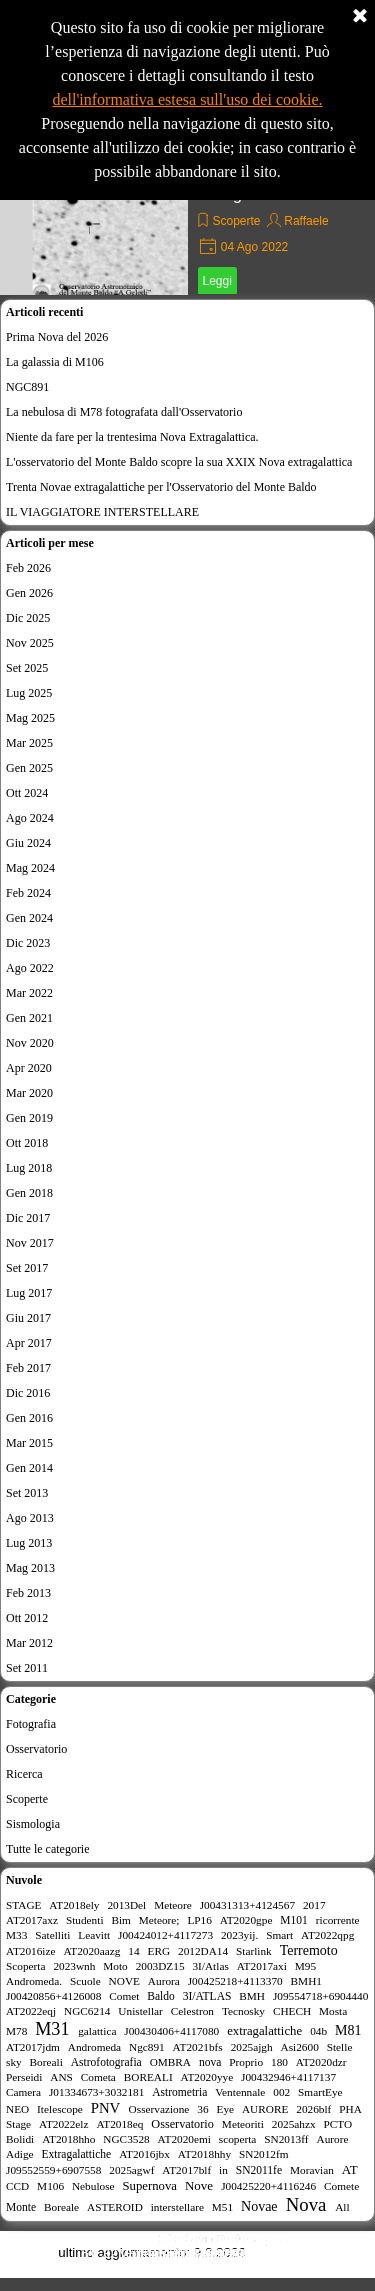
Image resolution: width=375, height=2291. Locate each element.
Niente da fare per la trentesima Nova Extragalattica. (132, 437)
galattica (97, 2031)
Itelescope (60, 2109)
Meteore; (159, 1920)
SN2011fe (259, 2170)
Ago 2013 (30, 1518)
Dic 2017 (28, 1218)
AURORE (265, 2109)
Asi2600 (300, 2047)
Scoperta (25, 1966)
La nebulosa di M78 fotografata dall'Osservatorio (124, 412)
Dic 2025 (28, 618)
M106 (50, 2186)
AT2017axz (32, 1920)
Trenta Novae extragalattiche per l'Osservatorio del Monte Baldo (161, 487)
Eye (225, 2109)
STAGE (23, 1905)
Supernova (149, 2186)
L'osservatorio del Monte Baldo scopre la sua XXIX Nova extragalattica (179, 462)
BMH (252, 1996)
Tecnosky (243, 2011)
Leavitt (94, 1935)
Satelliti (52, 1935)
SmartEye (320, 2092)
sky (14, 2062)
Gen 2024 (29, 918)
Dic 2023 (28, 943)
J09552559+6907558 (53, 2170)
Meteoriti (243, 2124)
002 (281, 2092)
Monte (21, 2207)
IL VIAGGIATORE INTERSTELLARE (102, 512)
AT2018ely (74, 1905)
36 (202, 2109)
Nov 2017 (30, 1243)
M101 (294, 1920)
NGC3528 (126, 2139)
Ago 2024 (30, 818)
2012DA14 (203, 1951)
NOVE (124, 1981)
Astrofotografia (106, 2062)
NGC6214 (87, 2011)
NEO (17, 2109)
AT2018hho (68, 2139)
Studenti (85, 1920)
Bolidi (20, 2139)
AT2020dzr (321, 2062)
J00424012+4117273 (165, 1935)
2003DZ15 (160, 1966)
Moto (115, 1966)
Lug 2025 (29, 693)
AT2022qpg (327, 1935)
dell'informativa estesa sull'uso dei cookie (185, 99)
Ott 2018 (27, 1143)
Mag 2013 (30, 1568)
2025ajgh (252, 2047)
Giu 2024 (28, 843)
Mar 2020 (29, 1093)
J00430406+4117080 (171, 2031)
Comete (341, 2186)
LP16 (199, 1920)
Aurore (332, 2139)
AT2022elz (64, 2124)
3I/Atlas (210, 1966)
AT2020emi (184, 2139)
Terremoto (309, 1950)
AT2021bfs (198, 2047)
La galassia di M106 (55, 362)
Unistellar (140, 2011)
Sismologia (33, 1824)
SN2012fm (264, 2154)
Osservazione (159, 2109)
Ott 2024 (27, 793)
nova (210, 2062)
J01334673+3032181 (96, 2092)
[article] (187, 220)
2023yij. (239, 1935)
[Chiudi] (360, 17)
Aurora (164, 1981)
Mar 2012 (29, 1643)
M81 (348, 2030)
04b (318, 2031)
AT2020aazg (91, 1951)
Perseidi (24, 2077)
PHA (350, 2109)
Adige (20, 2154)
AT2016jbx (144, 2154)
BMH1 (306, 1981)
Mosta (333, 2011)
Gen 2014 (29, 1468)
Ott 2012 (27, 1618)
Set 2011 (27, 1668)
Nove (199, 2185)
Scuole (85, 1981)
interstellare (177, 2207)
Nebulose (93, 2186)
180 (279, 2062)
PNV (106, 2108)
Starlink (254, 1951)
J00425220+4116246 (268, 2186)
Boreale (61, 2207)
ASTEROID (115, 2207)
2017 (314, 1905)
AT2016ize (31, 1951)
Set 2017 (27, 1268)
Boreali (46, 2062)
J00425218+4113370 (235, 1981)
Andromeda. (34, 1981)
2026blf (313, 2109)
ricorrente (338, 1920)
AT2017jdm (33, 2047)
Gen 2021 (29, 1018)
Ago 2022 (30, 968)
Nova (306, 2204)
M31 (52, 2029)
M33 (16, 1935)
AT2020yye (207, 2077)
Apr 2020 (29, 1068)
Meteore (173, 1905)
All (342, 2207)
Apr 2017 (29, 1343)
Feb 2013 (28, 1593)
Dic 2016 (28, 1393)
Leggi (217, 281)
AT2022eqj (31, 2011)
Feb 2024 (28, 893)
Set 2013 (27, 1493)
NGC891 (27, 387)
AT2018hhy (204, 2154)
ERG (159, 1951)
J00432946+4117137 (288, 2077)
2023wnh (74, 1966)
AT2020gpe (246, 1920)
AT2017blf (186, 2170)
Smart (279, 1935)
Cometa (98, 2077)
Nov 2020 (30, 1043)
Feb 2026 (28, 568)
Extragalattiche (76, 2154)
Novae (259, 2206)
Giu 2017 (28, 1318)
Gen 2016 (29, 1418)
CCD (17, 2186)
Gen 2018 (29, 1193)
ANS (61, 2077)
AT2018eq (119, 2124)
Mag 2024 (30, 868)
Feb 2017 (28, 1368)
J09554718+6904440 (320, 1996)
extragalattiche (264, 2031)
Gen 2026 (29, 593)
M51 (222, 2207)
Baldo (161, 1996)
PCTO (338, 2124)
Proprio (246, 2062)
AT (350, 2169)
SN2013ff (286, 2139)
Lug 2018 (29, 1168)
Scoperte (237, 221)
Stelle (340, 2047)
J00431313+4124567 (247, 1905)
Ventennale (240, 2092)
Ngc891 (147, 2047)
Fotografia (31, 1724)
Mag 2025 (30, 718)
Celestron (192, 2011)
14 (133, 1951)
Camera (23, 2092)
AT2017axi (262, 1966)
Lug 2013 (29, 1543)
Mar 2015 (29, 1443)
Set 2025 (27, 668)
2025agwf (131, 2170)
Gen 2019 (29, 1118)
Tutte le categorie (48, 1849)
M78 (16, 2031)
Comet (124, 1996)
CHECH (292, 2011)
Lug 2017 (29, 1293)
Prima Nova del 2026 (57, 337)
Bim (120, 1920)
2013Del (126, 1905)
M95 (305, 1966)
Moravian (312, 2170)
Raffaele (306, 221)
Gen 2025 (29, 768)
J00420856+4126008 (53, 1996)
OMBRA (170, 2062)
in (223, 2170)
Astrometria (179, 2092)
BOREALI (148, 2077)
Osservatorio (36, 1749)
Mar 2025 (29, 743)
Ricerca (24, 1774)
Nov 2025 (30, 643)
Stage (18, 2124)
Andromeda (94, 2047)
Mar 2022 (29, 993)
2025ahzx (294, 2124)
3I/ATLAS (207, 1996)
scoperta (238, 2139)
